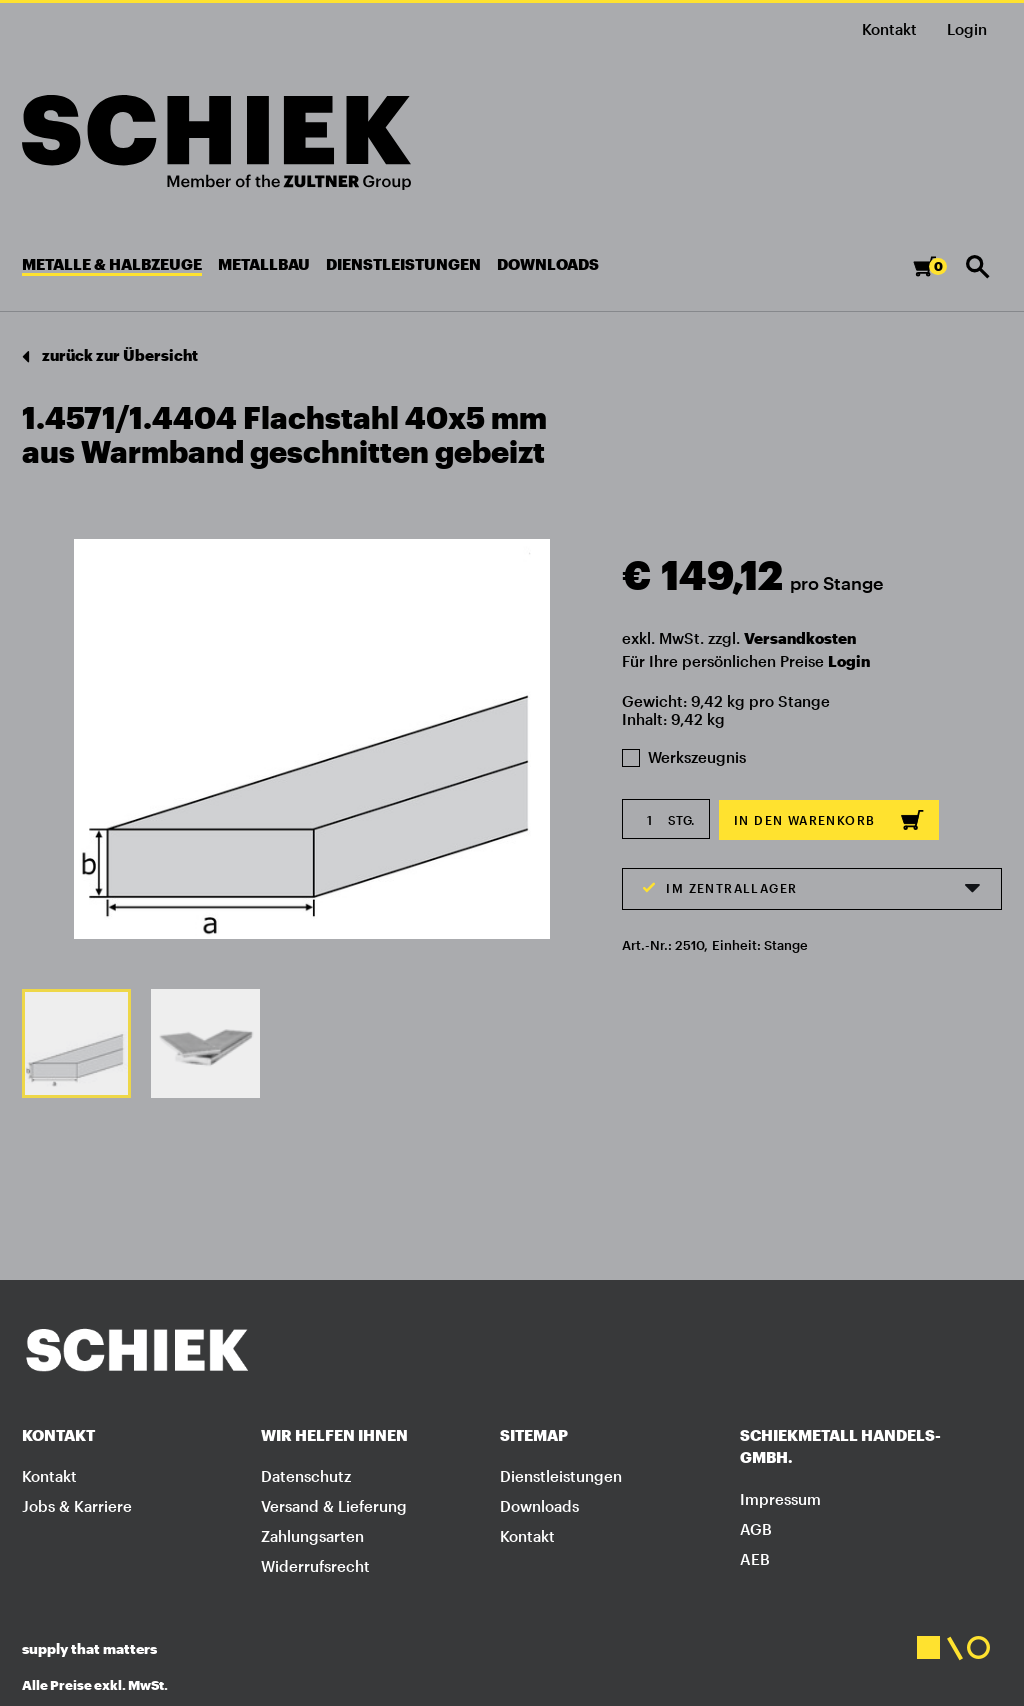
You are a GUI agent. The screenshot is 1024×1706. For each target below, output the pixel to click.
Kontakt (889, 29)
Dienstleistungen (561, 1476)
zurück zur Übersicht (110, 356)
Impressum (780, 1499)
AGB (756, 1529)
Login (849, 661)
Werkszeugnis (684, 757)
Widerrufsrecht (315, 1566)
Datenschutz (306, 1476)
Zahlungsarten (312, 1536)
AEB (755, 1559)
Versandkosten (800, 638)
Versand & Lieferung (334, 1506)
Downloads (539, 1506)
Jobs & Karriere (77, 1506)
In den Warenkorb (829, 820)
